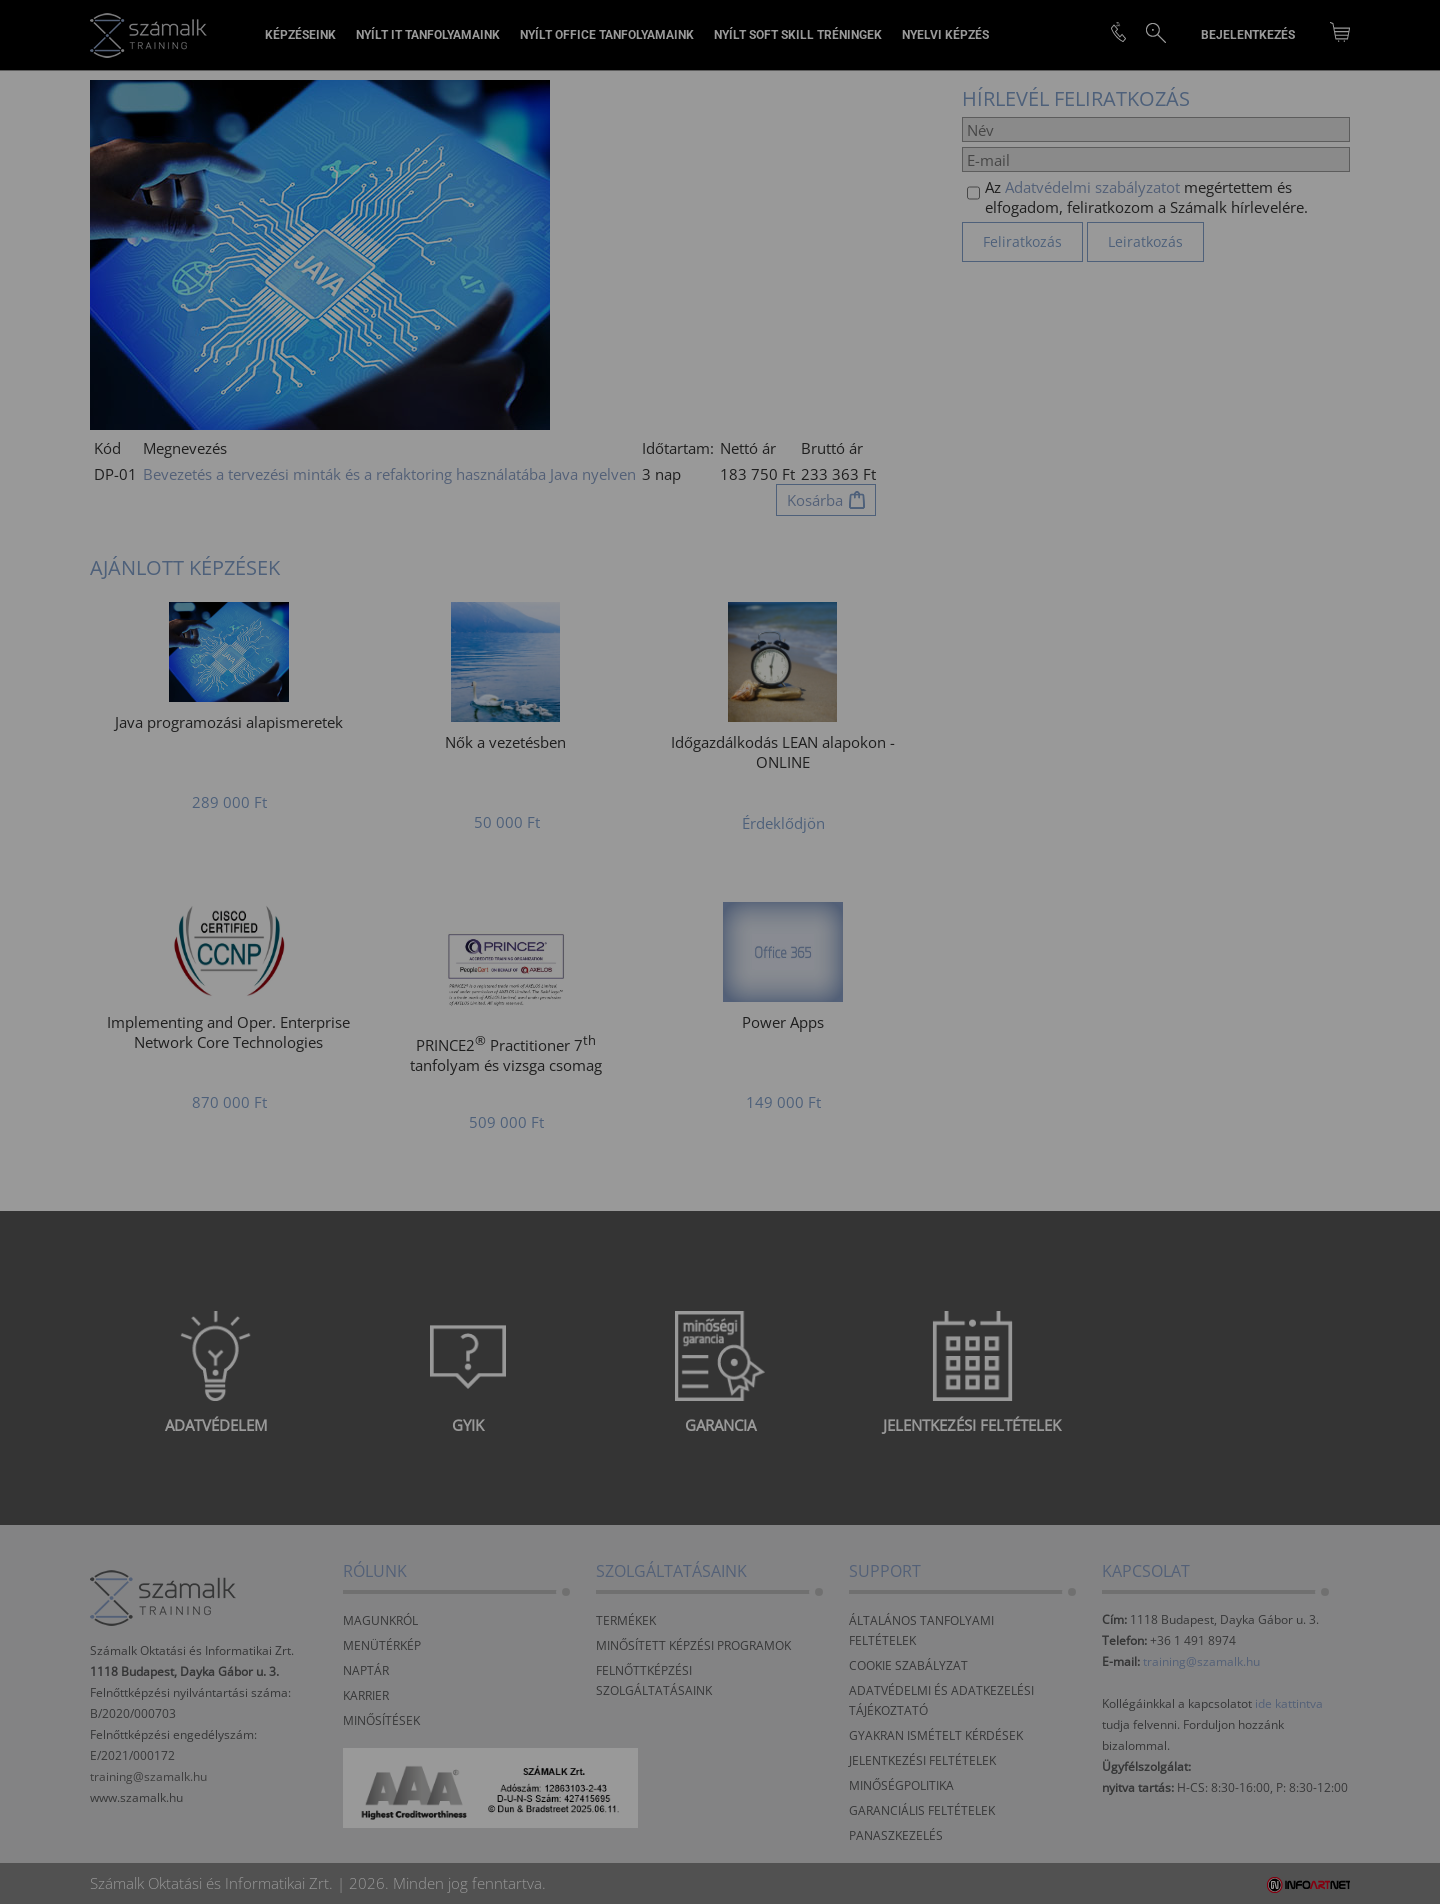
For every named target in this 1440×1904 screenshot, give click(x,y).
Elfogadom (434, 1017)
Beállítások (601, 1017)
